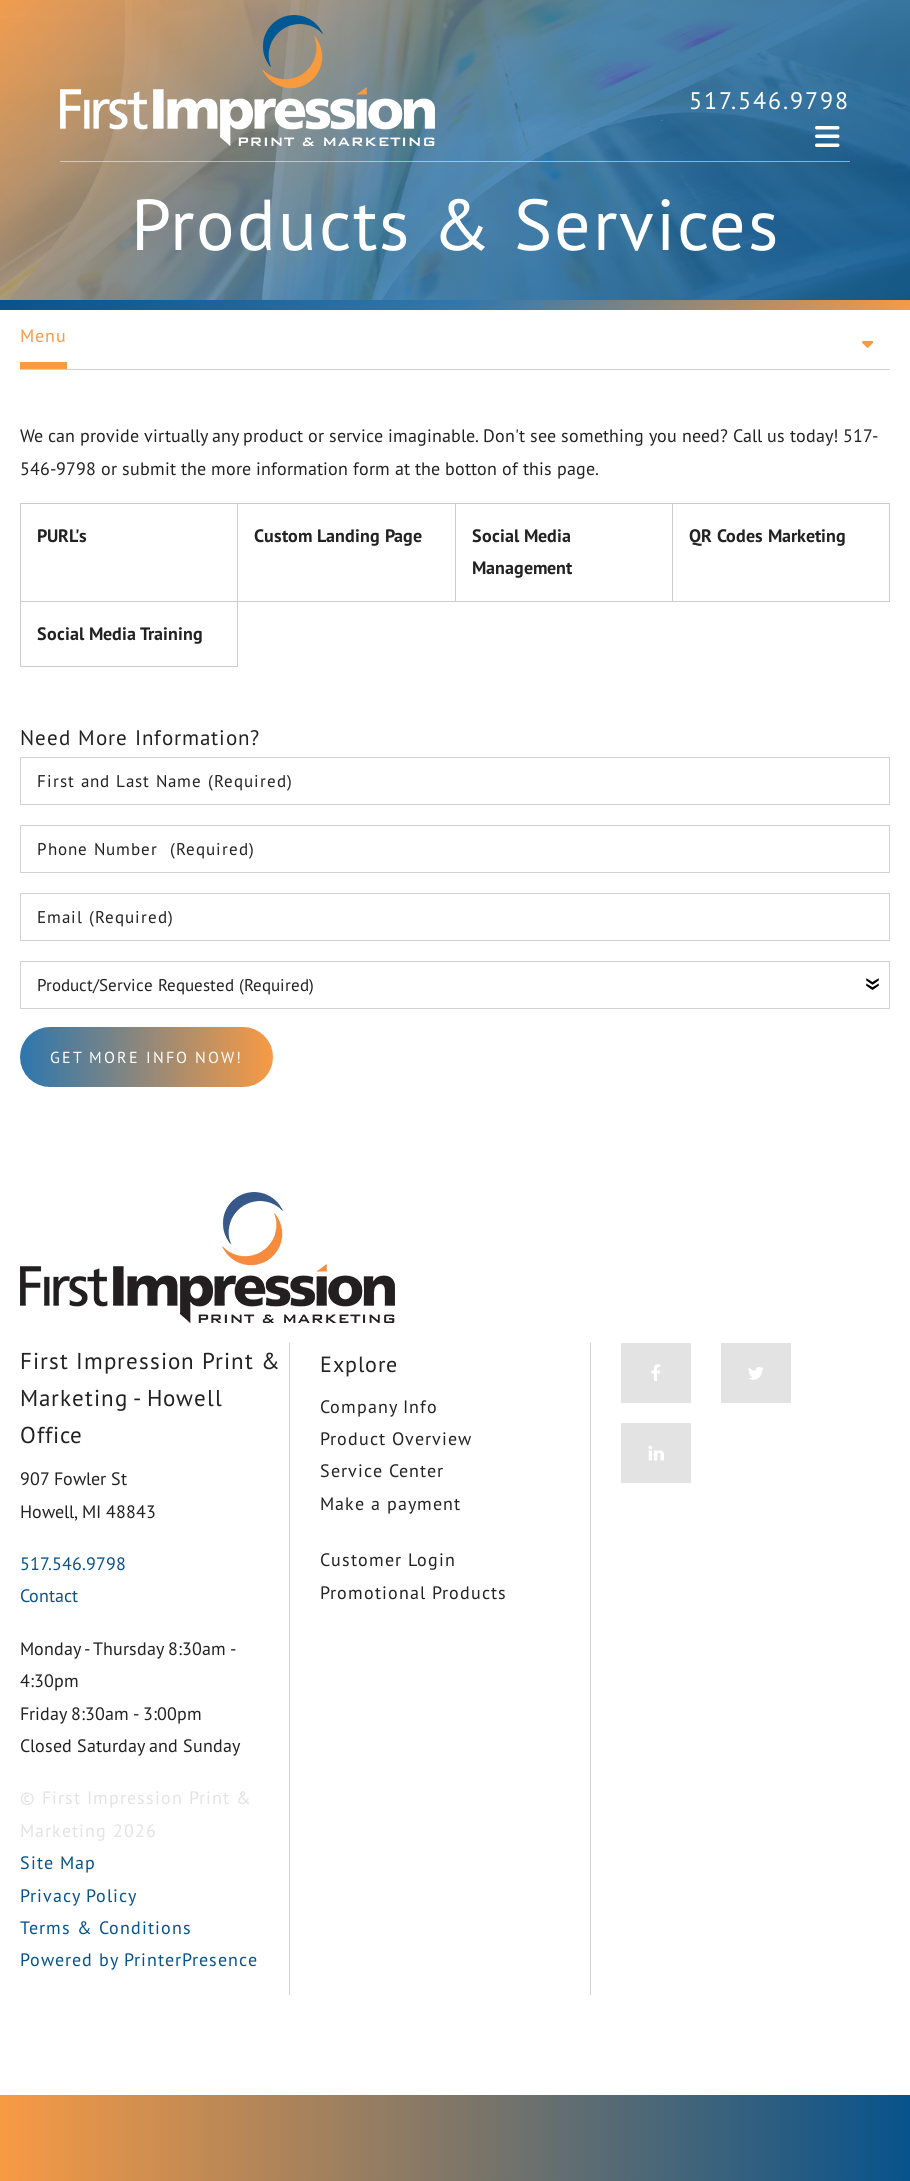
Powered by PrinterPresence (139, 1959)
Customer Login (388, 1559)
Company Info (379, 1406)
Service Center (382, 1470)
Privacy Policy (78, 1895)
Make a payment (390, 1503)
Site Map (58, 1862)
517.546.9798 (769, 100)
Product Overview (396, 1438)
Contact (49, 1595)
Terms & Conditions (106, 1927)
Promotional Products (413, 1592)
